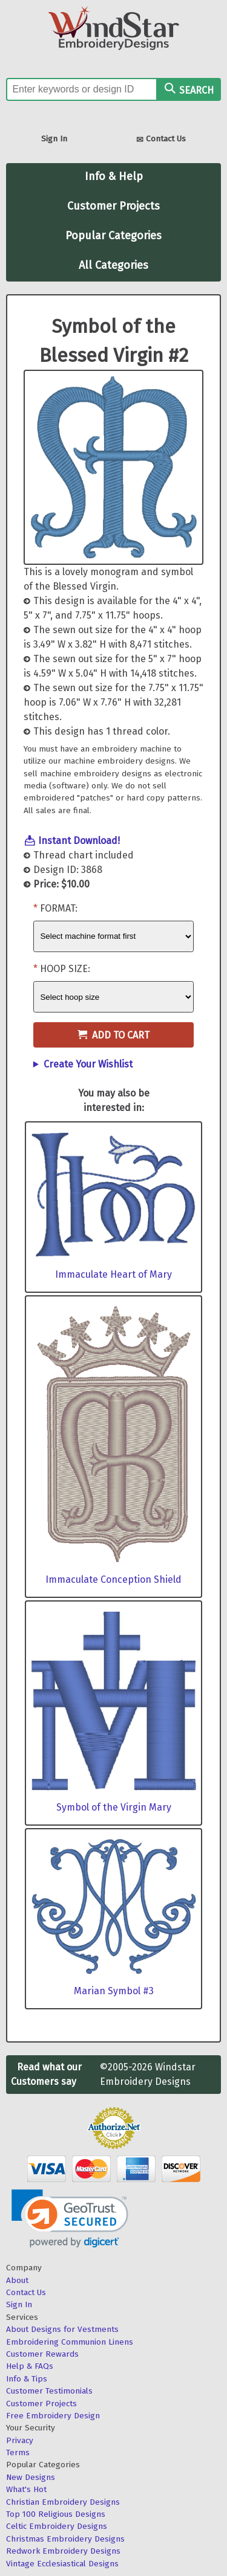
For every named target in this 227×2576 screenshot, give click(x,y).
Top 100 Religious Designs (55, 2514)
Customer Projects (113, 206)
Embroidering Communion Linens (69, 2342)
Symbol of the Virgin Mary (113, 1807)
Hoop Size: (65, 968)
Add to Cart (113, 1035)
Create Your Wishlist (88, 1064)
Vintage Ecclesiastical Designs (62, 2563)
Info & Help (114, 176)
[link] (70, 2218)
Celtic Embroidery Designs (56, 2526)
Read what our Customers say (46, 2074)
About (17, 2280)
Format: (58, 908)
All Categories (113, 265)
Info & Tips (26, 2379)
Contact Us (161, 140)
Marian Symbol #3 (114, 1991)
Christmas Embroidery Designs (65, 2539)
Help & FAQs (29, 2366)
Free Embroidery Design (53, 2415)
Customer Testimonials (49, 2391)
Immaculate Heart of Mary (113, 1274)
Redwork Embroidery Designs (63, 2551)
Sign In (54, 139)
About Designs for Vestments (62, 2329)
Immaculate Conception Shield (113, 1579)
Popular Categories (113, 235)
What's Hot (26, 2489)
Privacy (19, 2440)
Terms (18, 2452)
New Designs (30, 2477)
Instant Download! (79, 840)
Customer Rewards (42, 2354)
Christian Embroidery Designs (63, 2502)
